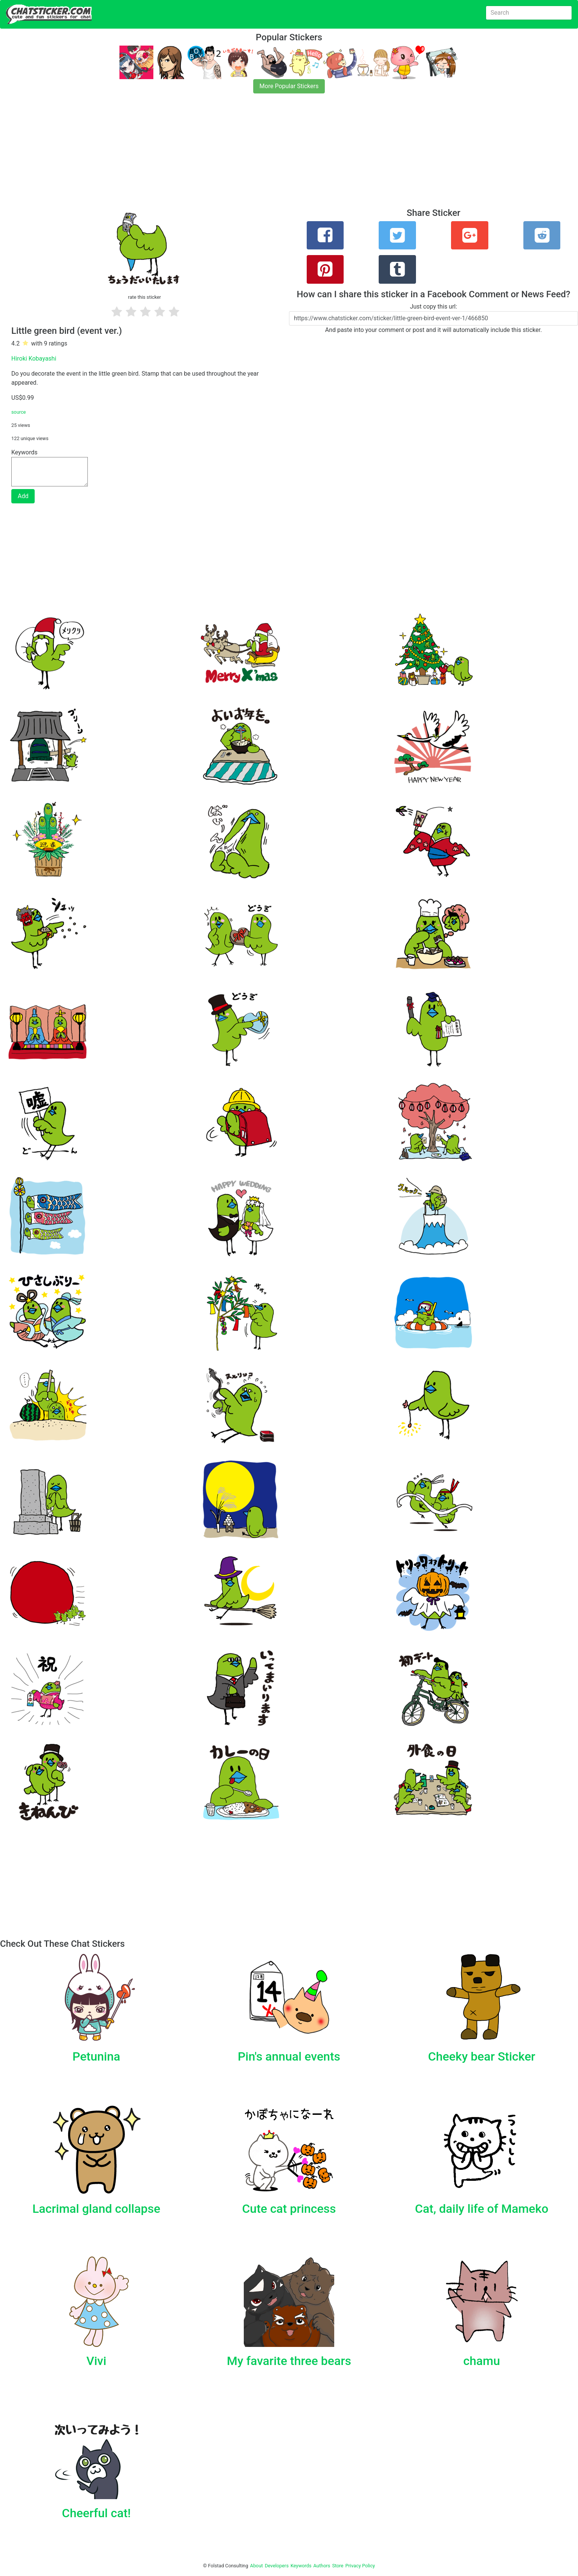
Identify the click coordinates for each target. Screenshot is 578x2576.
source (18, 412)
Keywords (301, 2565)
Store (337, 2565)
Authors (321, 2565)
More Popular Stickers (289, 86)
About (256, 2565)
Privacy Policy (360, 2565)
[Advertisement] (226, 155)
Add (23, 496)
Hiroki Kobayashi (33, 358)
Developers (277, 2565)
